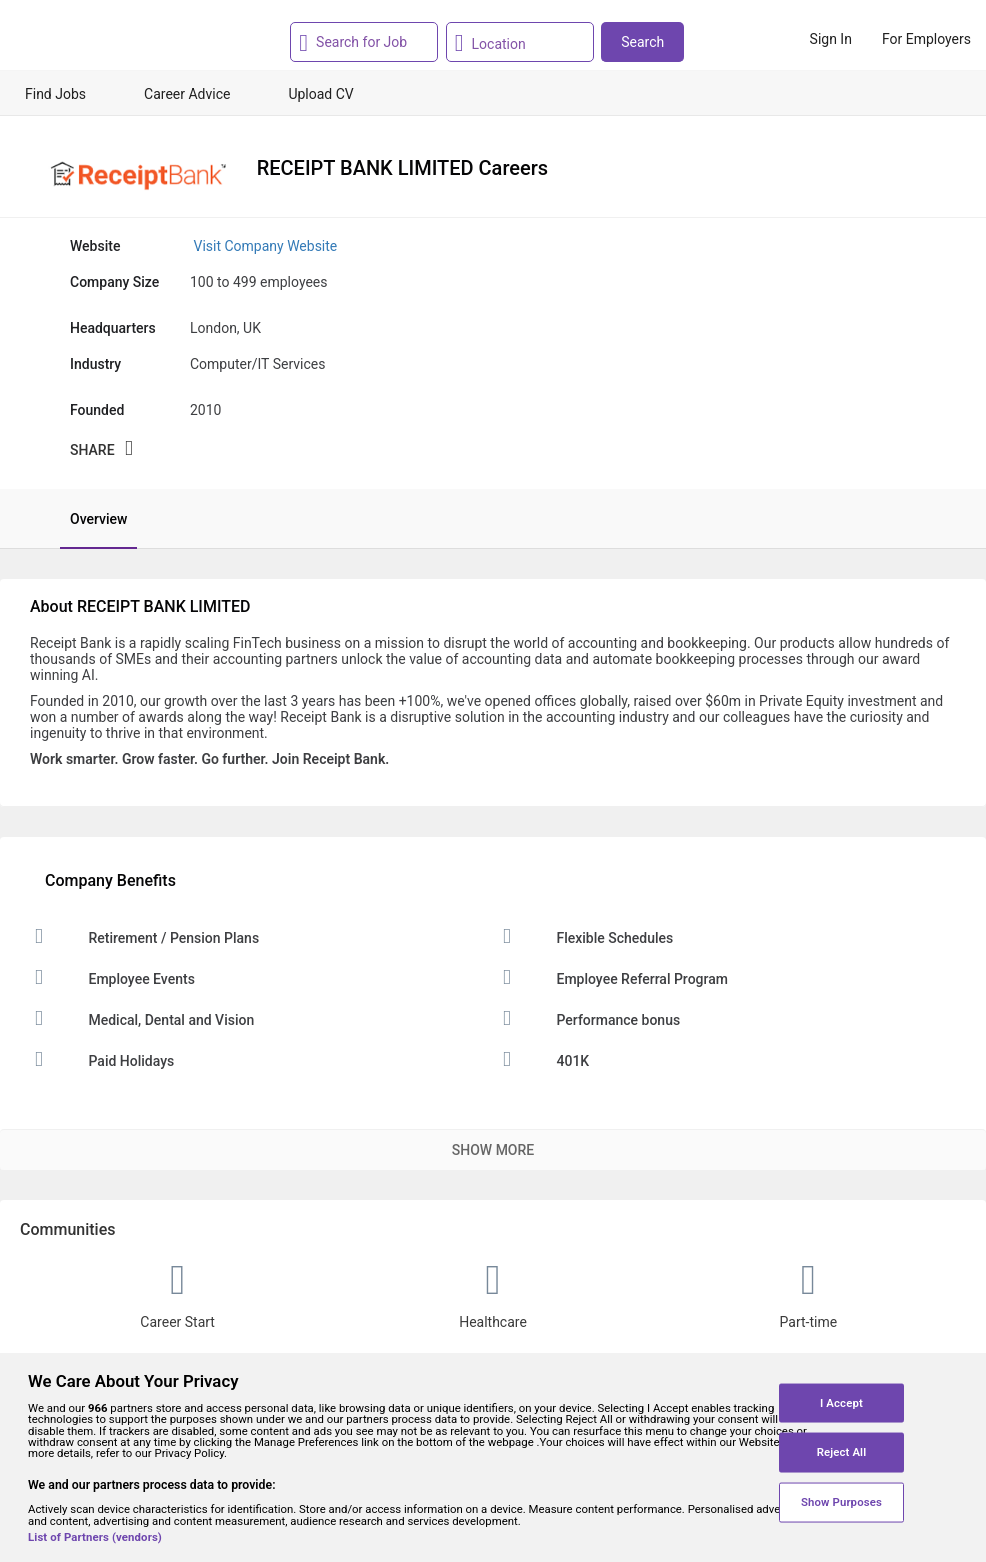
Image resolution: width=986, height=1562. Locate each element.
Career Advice (187, 94)
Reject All (842, 1452)
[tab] (88, 519)
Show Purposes (841, 1502)
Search (642, 42)
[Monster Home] (102, 39)
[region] (493, 1457)
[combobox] (361, 42)
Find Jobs (55, 94)
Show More (493, 1150)
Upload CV (320, 94)
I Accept (841, 1402)
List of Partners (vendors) (95, 1537)
